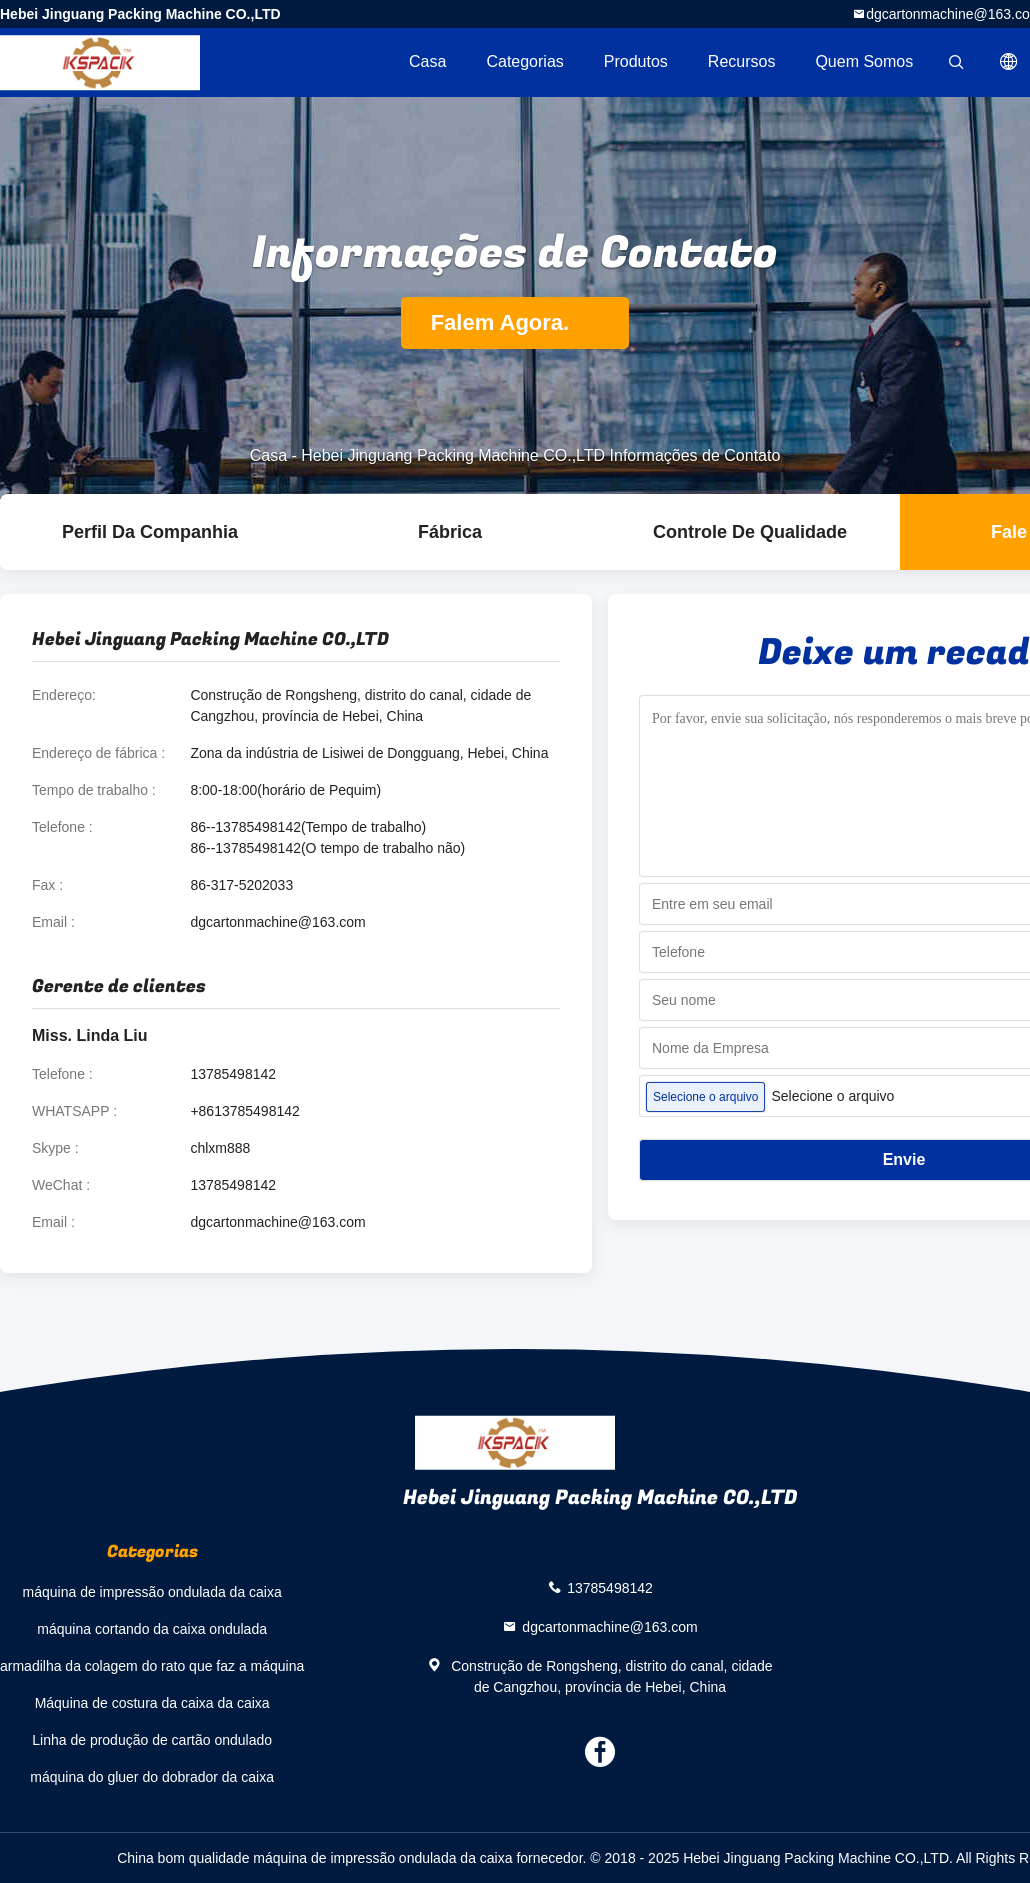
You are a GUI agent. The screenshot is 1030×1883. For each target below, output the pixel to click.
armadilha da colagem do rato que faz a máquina (152, 1666)
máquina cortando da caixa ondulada (152, 1629)
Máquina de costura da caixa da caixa (152, 1703)
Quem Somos (864, 61)
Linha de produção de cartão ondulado (152, 1740)
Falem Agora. (515, 322)
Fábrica (450, 532)
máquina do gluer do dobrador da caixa (152, 1777)
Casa (427, 61)
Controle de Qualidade (750, 532)
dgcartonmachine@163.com (277, 922)
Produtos (636, 61)
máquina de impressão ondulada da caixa (152, 1592)
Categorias (524, 61)
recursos (742, 61)
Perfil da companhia (150, 532)
